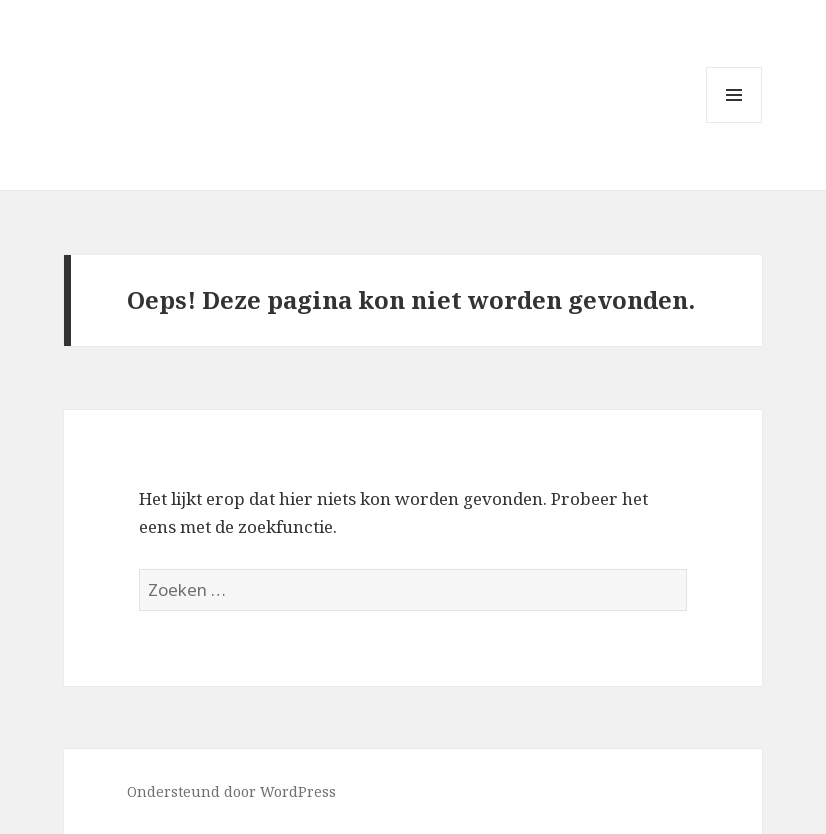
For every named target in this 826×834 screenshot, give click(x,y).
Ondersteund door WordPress (231, 791)
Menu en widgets (734, 122)
